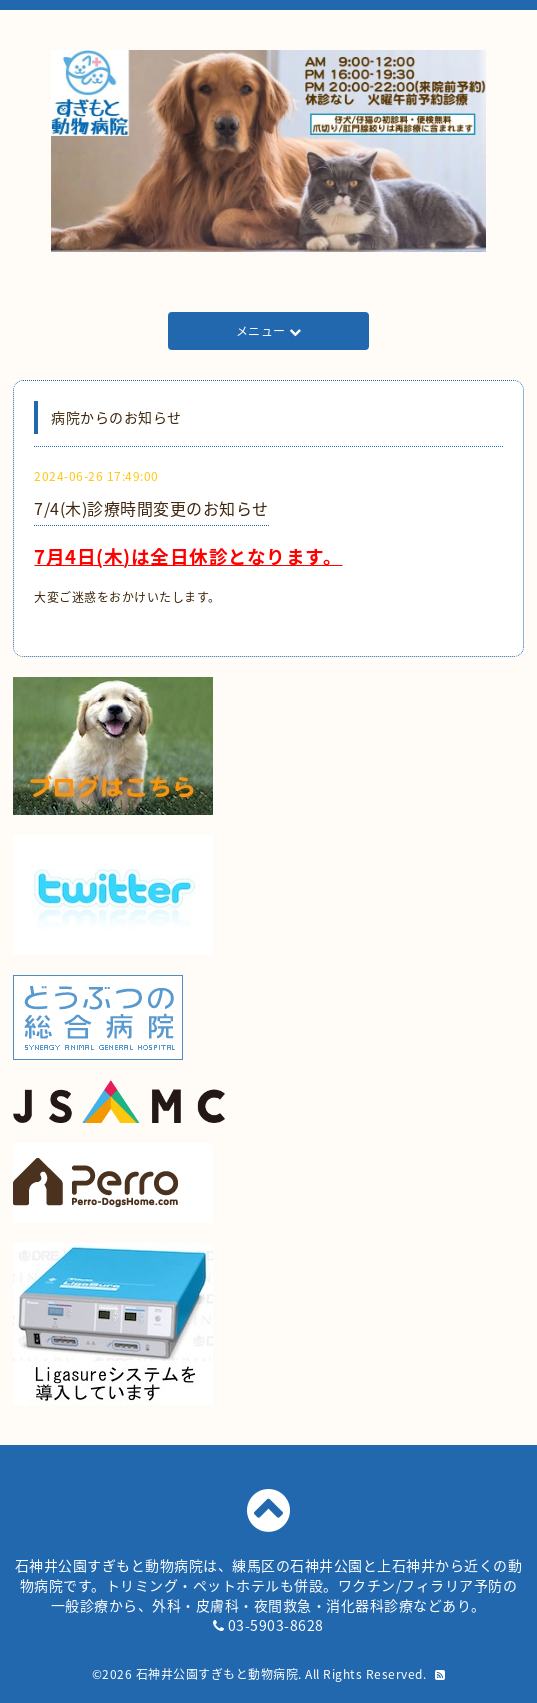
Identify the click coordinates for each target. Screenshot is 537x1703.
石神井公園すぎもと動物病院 (217, 1674)
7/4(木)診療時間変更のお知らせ (151, 508)
